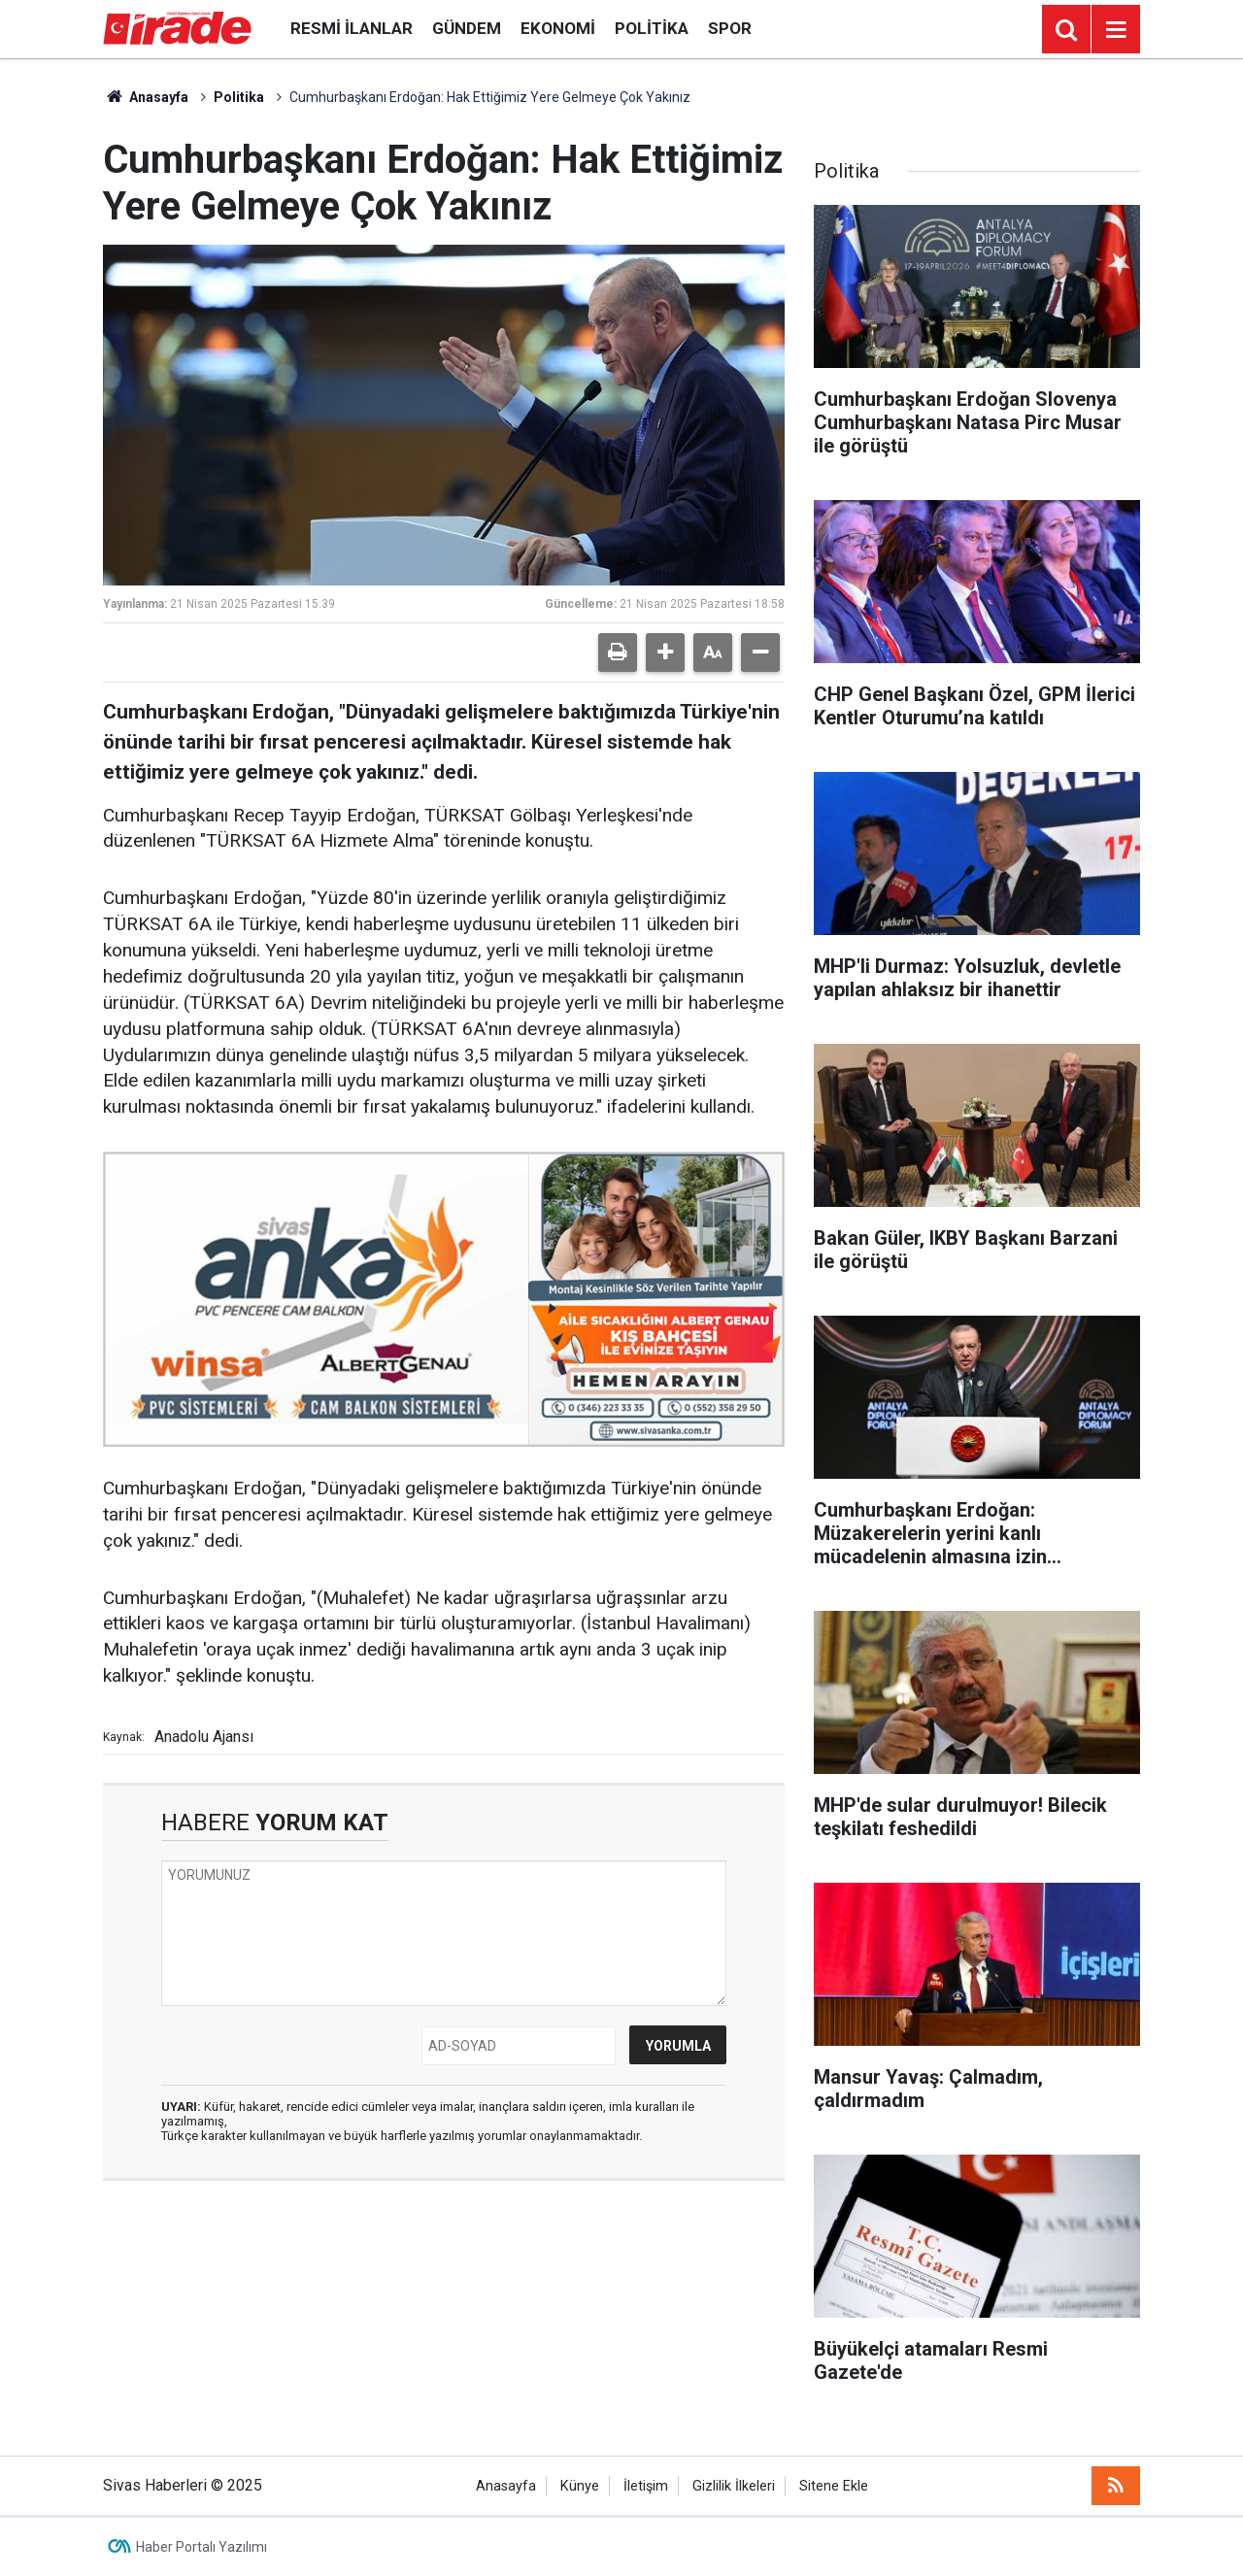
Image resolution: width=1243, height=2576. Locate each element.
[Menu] (1115, 30)
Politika (652, 28)
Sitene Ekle (833, 2486)
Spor (730, 28)
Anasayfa (145, 97)
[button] (665, 652)
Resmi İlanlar (351, 28)
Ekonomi (558, 28)
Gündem (466, 28)
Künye (579, 2486)
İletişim (645, 2486)
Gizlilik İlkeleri (733, 2486)
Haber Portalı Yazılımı (201, 2547)
